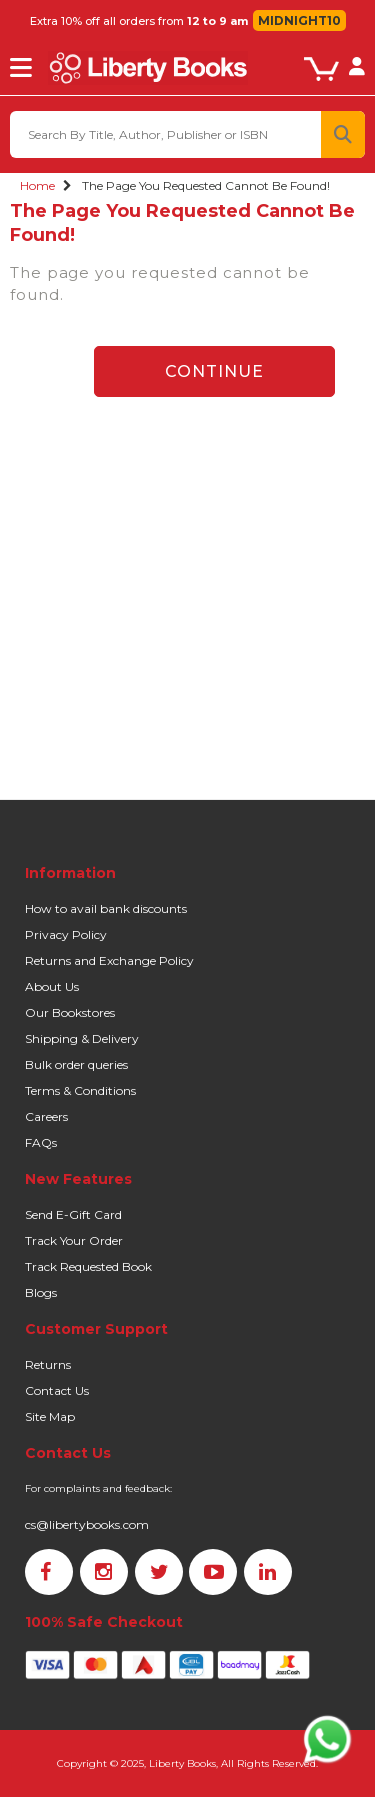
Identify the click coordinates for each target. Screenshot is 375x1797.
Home (37, 185)
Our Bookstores (70, 1012)
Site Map (50, 1416)
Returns (48, 1364)
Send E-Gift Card (73, 1214)
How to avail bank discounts (106, 908)
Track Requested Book (88, 1266)
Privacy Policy (66, 934)
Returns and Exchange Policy (109, 960)
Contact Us (57, 1390)
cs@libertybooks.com (87, 1524)
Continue (214, 371)
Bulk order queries (76, 1064)
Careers (46, 1116)
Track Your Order (74, 1240)
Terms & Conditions (80, 1090)
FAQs (41, 1142)
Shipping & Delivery (82, 1038)
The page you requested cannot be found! (206, 185)
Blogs (41, 1292)
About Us (52, 986)
